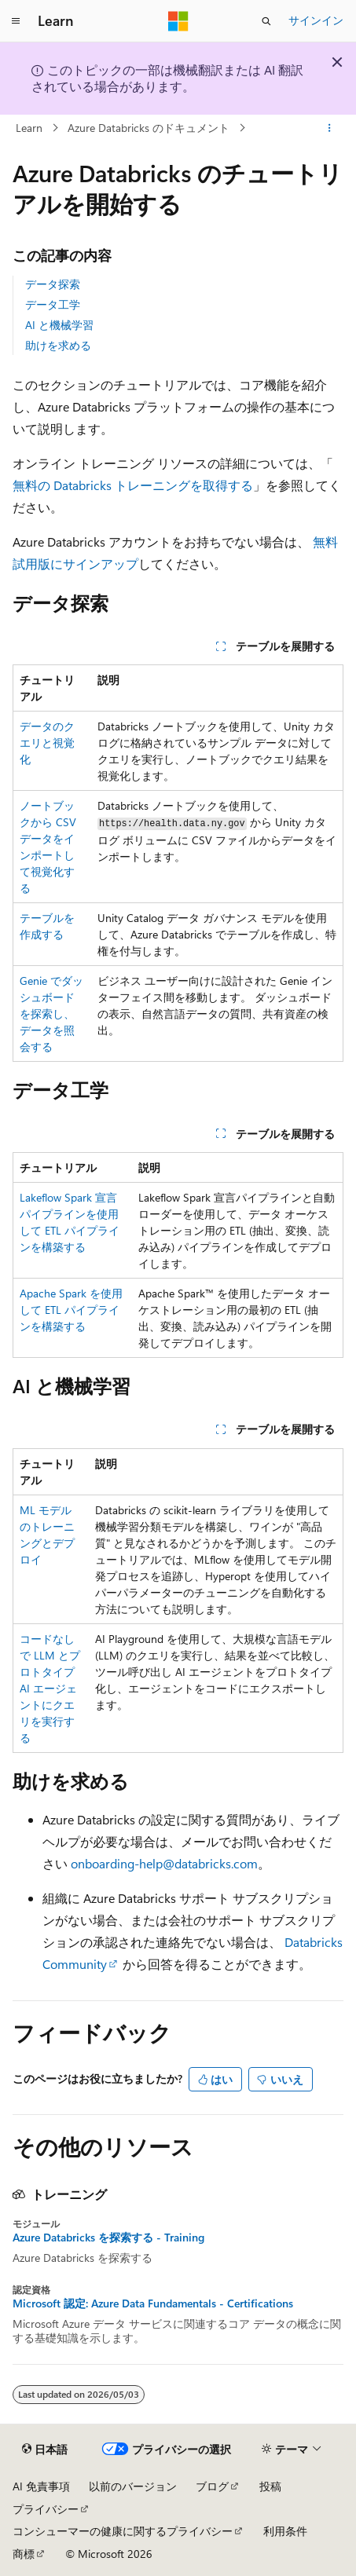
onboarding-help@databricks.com (164, 1863)
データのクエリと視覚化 (47, 743)
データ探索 (52, 283)
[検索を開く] (266, 21)
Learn (29, 127)
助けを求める (58, 345)
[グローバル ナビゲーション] (15, 21)
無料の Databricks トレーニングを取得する (133, 485)
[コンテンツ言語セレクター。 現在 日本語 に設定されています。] (45, 2449)
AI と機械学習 (59, 324)
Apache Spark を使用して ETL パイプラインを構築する (71, 1310)
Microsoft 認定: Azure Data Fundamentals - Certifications (153, 2303)
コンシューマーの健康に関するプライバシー (123, 2530)
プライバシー (46, 2508)
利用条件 (285, 2530)
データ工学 (52, 304)
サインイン (315, 20)
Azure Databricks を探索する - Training (108, 2237)
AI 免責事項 (41, 2486)
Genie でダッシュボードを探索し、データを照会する (51, 1013)
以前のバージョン (133, 2486)
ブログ (212, 2486)
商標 (24, 2553)
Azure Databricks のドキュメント (148, 127)
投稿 (270, 2486)
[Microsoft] (178, 21)
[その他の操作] (329, 128)
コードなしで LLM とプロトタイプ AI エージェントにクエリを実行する (50, 1688)
